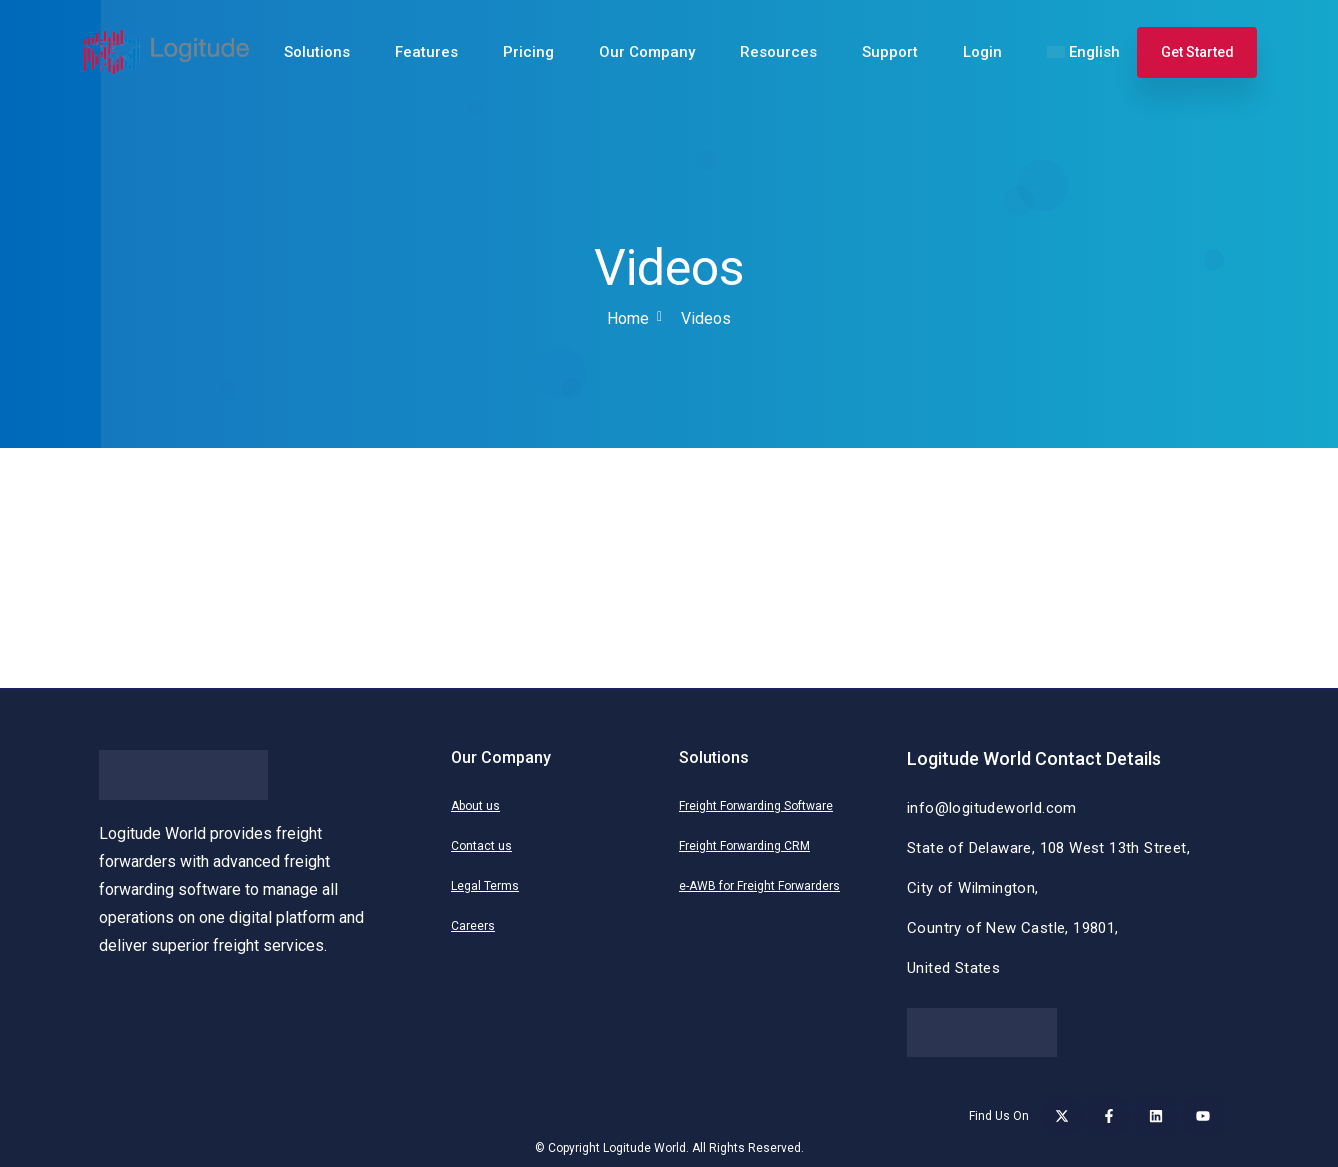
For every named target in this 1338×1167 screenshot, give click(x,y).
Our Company (647, 52)
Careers (473, 926)
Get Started (1197, 52)
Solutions (317, 52)
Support (890, 52)
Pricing (528, 52)
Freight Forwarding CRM (744, 846)
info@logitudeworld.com (992, 808)
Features (426, 52)
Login (982, 52)
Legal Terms (485, 886)
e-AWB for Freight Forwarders (759, 886)
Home (628, 318)
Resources (778, 52)
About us (475, 806)
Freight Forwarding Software (756, 806)
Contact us (481, 846)
